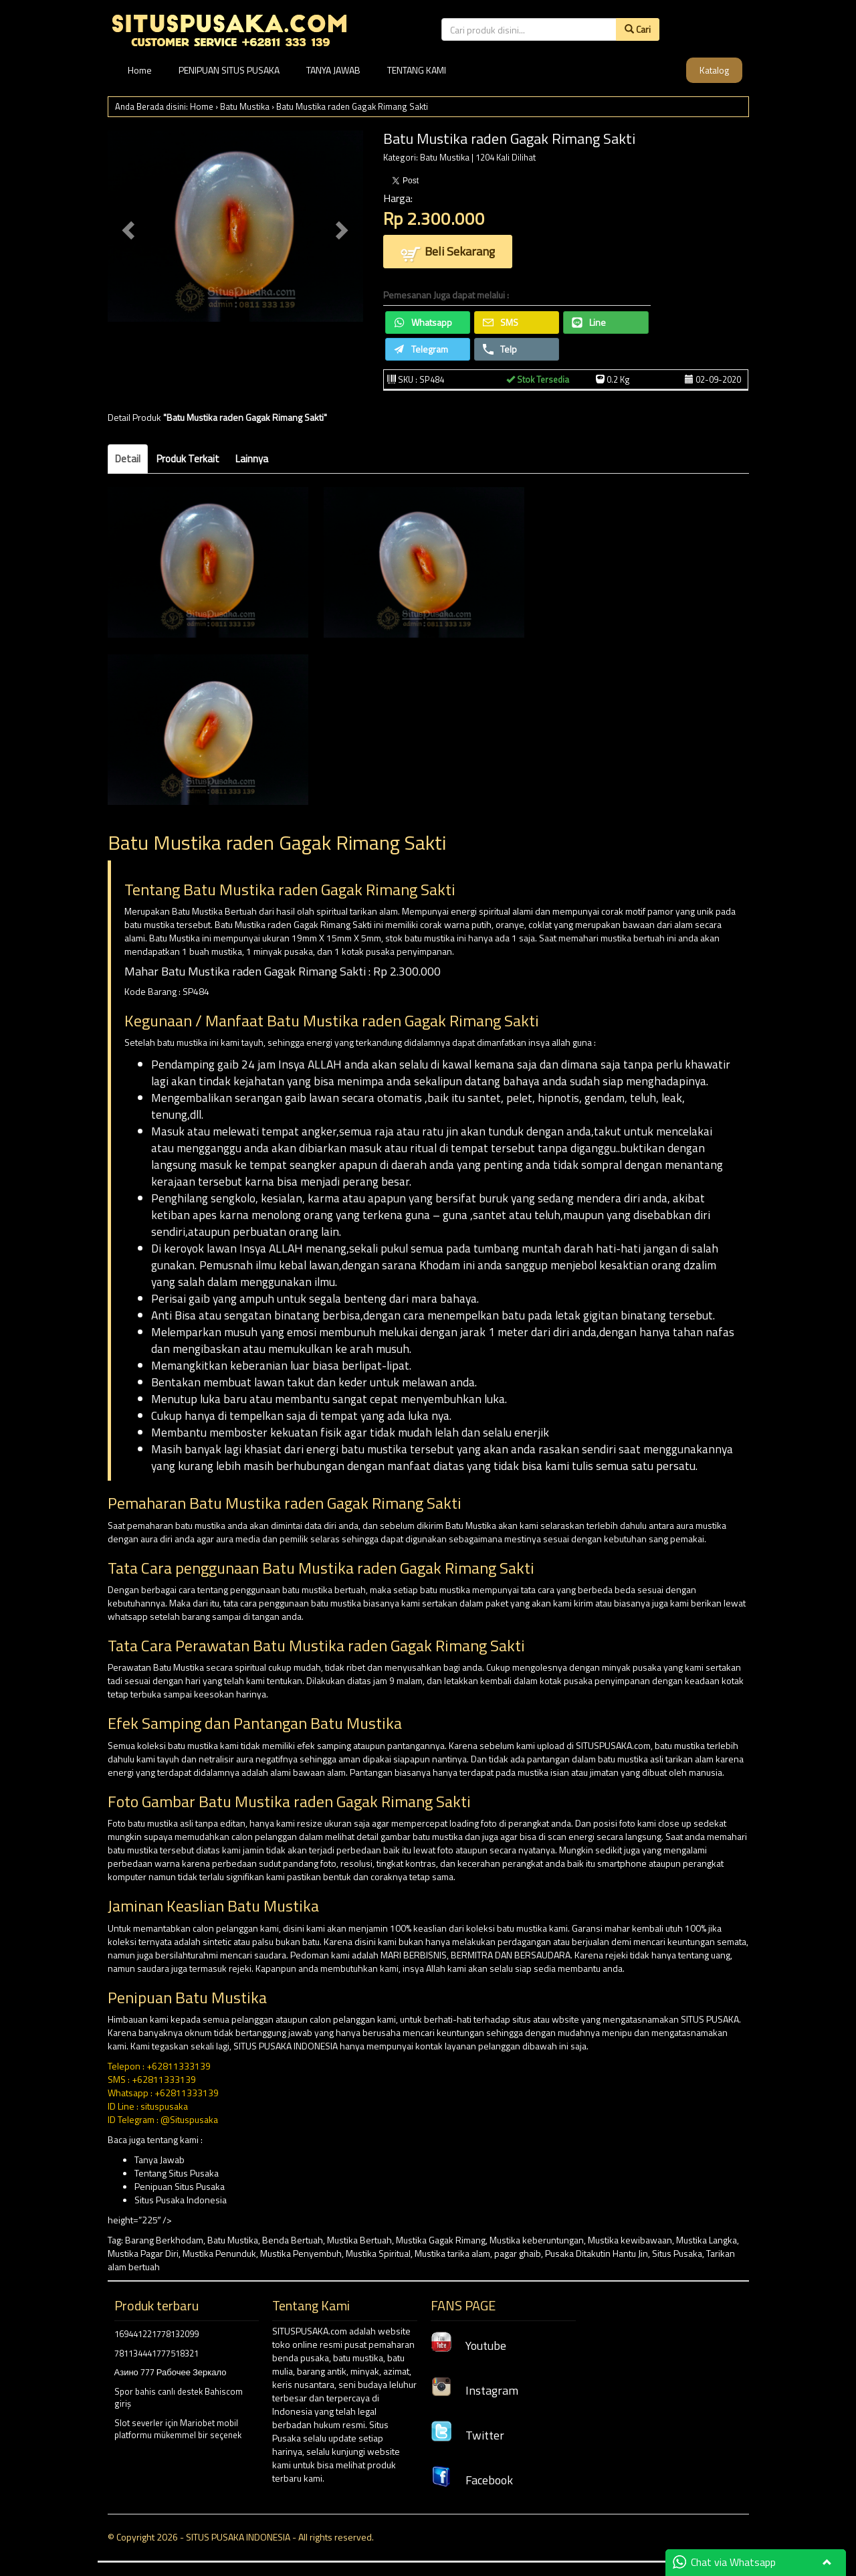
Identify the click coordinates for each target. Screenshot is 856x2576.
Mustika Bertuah (359, 2240)
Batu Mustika (245, 106)
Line (589, 322)
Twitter (467, 2435)
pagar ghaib (517, 2253)
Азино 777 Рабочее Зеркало (170, 2372)
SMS (500, 322)
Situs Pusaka (677, 2253)
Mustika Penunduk (219, 2253)
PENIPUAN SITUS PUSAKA (229, 70)
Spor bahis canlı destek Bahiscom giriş (178, 2398)
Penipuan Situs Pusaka (179, 2186)
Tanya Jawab (159, 2159)
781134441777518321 (156, 2353)
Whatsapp (423, 322)
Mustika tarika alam (452, 2253)
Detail (127, 458)
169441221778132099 (156, 2333)
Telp (500, 349)
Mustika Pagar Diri (143, 2253)
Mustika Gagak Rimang (441, 2240)
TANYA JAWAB (333, 70)
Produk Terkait (187, 458)
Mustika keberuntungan (537, 2240)
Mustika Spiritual (378, 2253)
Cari (638, 29)
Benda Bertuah (292, 2240)
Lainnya (251, 458)
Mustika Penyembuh (301, 2253)
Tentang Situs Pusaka (176, 2173)
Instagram (474, 2390)
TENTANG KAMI (416, 70)
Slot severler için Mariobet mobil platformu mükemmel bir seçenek (177, 2429)
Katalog (714, 70)
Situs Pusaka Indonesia (180, 2200)
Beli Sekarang (448, 252)
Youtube (468, 2345)
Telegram (421, 349)
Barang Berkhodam (164, 2240)
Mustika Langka (706, 2240)
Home (140, 70)
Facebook (472, 2480)
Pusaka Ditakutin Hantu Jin (596, 2253)
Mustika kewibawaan (630, 2240)
